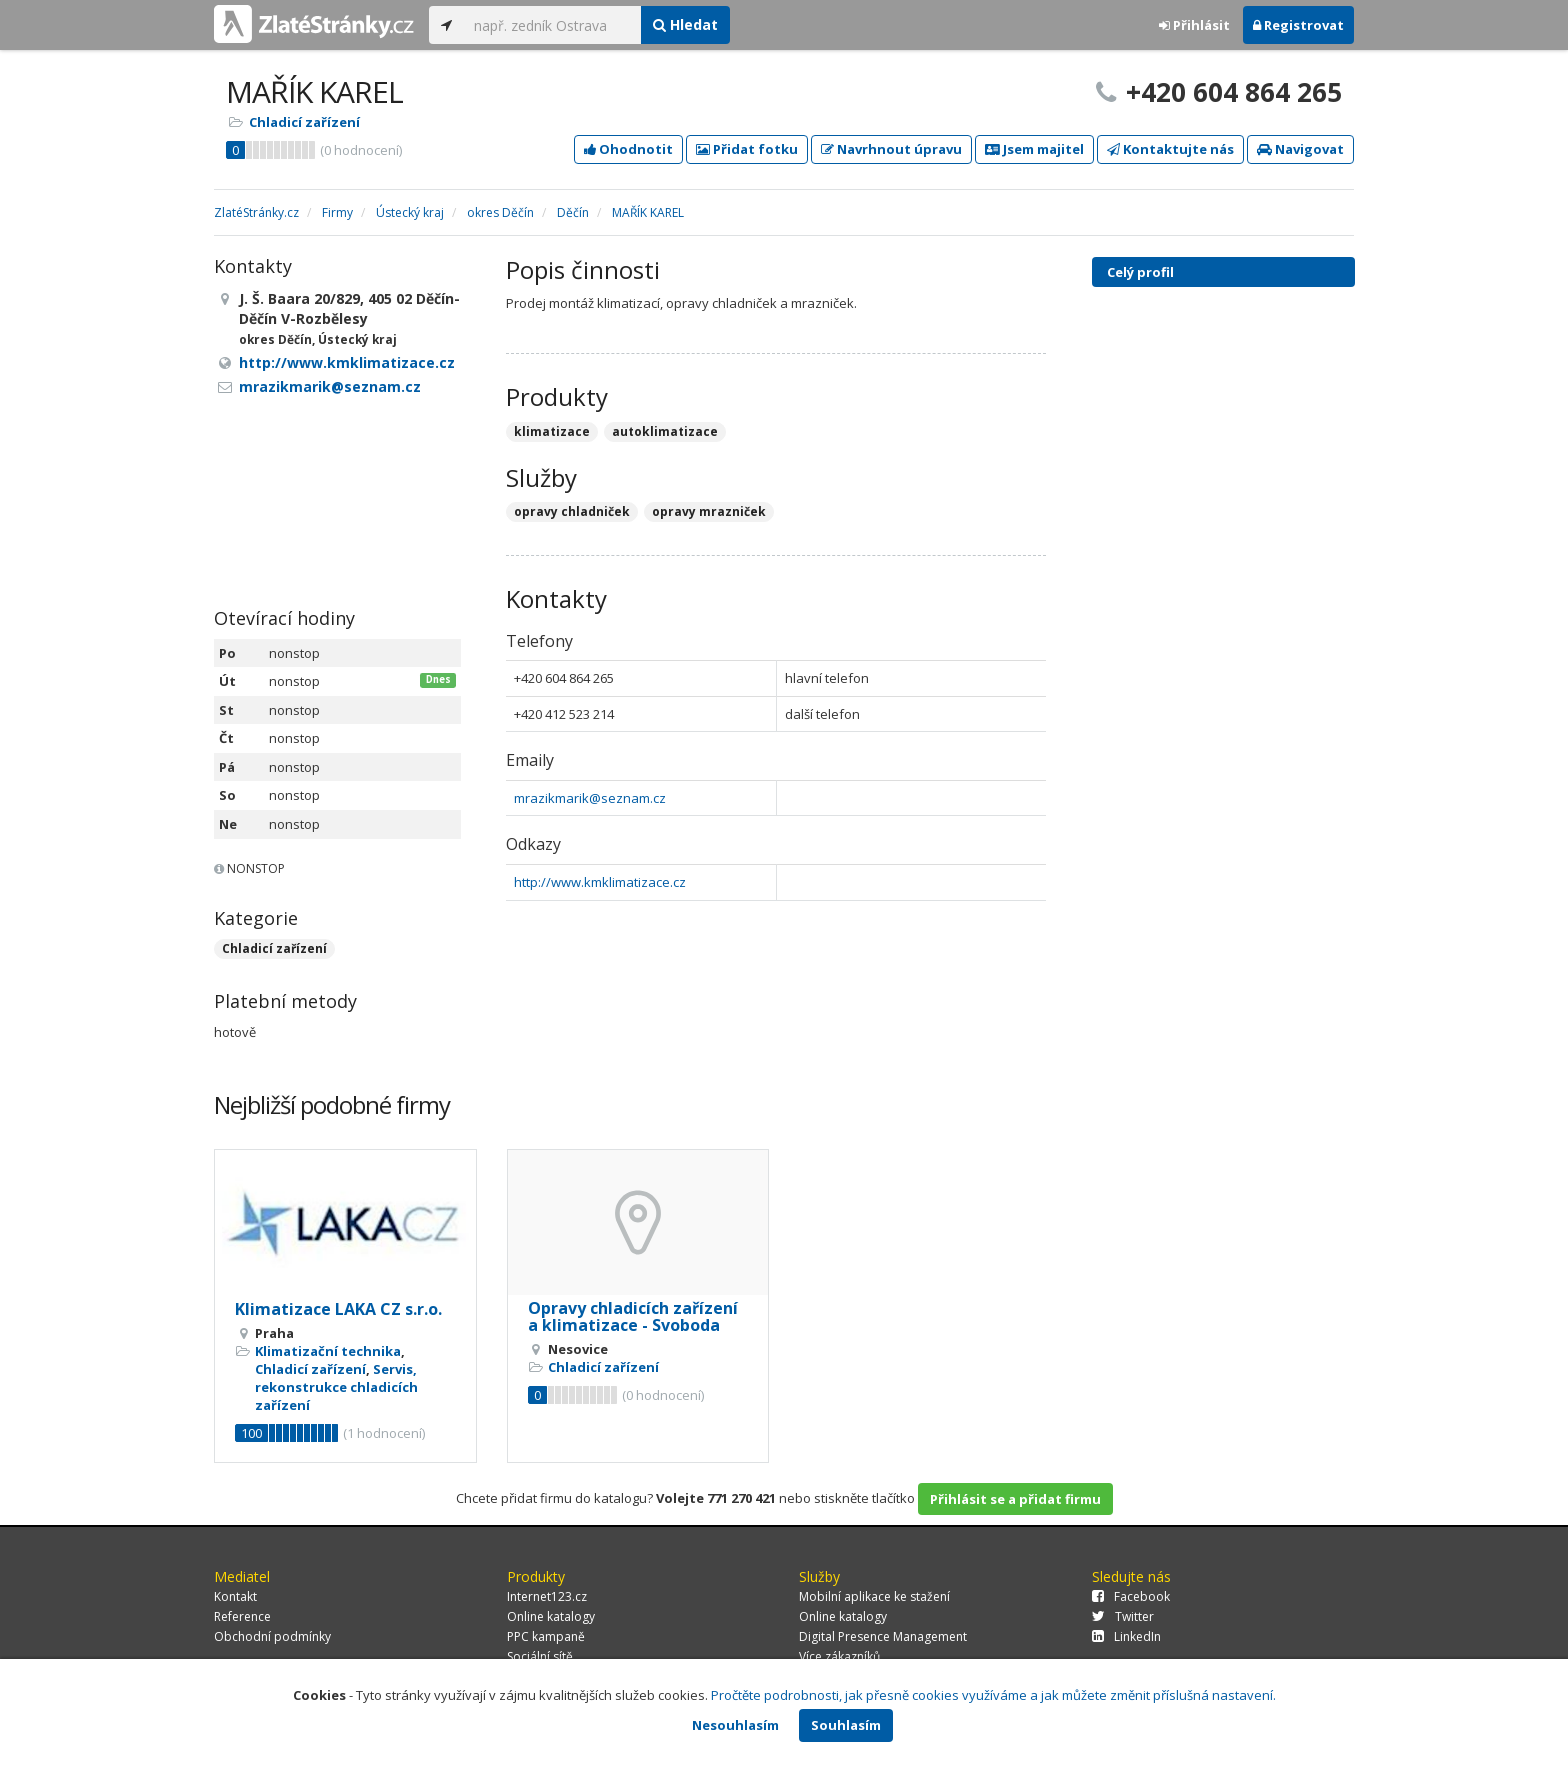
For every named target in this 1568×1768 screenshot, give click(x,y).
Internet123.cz (547, 1596)
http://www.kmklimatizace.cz (600, 882)
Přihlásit (1194, 25)
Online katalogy (551, 1616)
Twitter (1123, 1616)
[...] (552, 25)
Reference (242, 1616)
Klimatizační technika (328, 1351)
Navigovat (1300, 149)
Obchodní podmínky (272, 1636)
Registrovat (1298, 25)
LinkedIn (1126, 1636)
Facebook (1131, 1596)
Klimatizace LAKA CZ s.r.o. (338, 1309)
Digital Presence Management (883, 1636)
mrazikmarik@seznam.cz (590, 798)
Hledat (685, 24)
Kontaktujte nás (1170, 149)
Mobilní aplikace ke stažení (874, 1596)
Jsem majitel (1034, 149)
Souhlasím (846, 1725)
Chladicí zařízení (304, 122)
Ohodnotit (628, 149)
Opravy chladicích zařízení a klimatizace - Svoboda (633, 1317)
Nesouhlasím (735, 1725)
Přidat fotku (747, 149)
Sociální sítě (540, 1656)
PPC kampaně (546, 1636)
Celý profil (1140, 272)
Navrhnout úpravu (891, 149)
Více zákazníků (839, 1656)
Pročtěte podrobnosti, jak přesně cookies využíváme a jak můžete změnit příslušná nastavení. (993, 1695)
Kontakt (235, 1596)
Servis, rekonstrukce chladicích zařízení (336, 1387)
